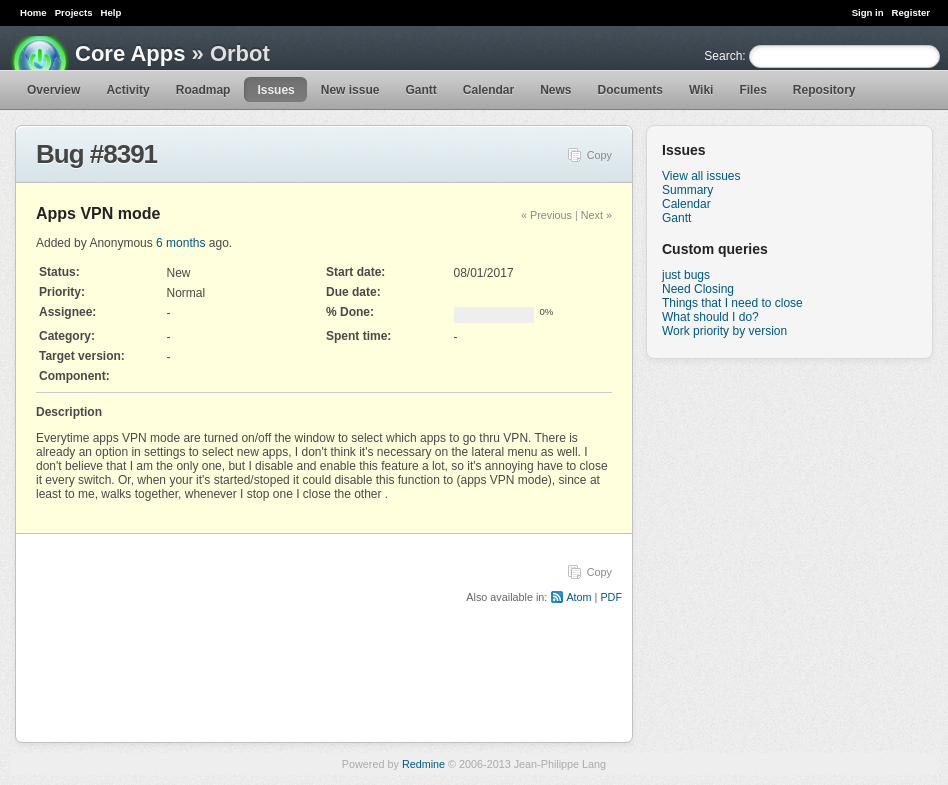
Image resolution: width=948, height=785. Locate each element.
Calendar (488, 90)
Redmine (423, 764)
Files (752, 90)
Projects (74, 12)
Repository (824, 90)
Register (911, 12)
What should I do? (710, 317)
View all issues (701, 176)
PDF (611, 597)
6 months (180, 243)
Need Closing (698, 289)
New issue (350, 90)
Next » (596, 215)
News (555, 90)
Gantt (420, 90)
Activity (127, 90)
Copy (599, 155)
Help (111, 12)
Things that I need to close (732, 303)
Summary (687, 190)
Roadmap (203, 90)
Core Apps (130, 53)
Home (33, 12)
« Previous (546, 215)
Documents (630, 90)
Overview (53, 90)
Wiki (701, 90)
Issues (275, 90)
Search (723, 56)
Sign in (868, 12)
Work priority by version (724, 331)
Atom (578, 597)
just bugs (686, 275)
